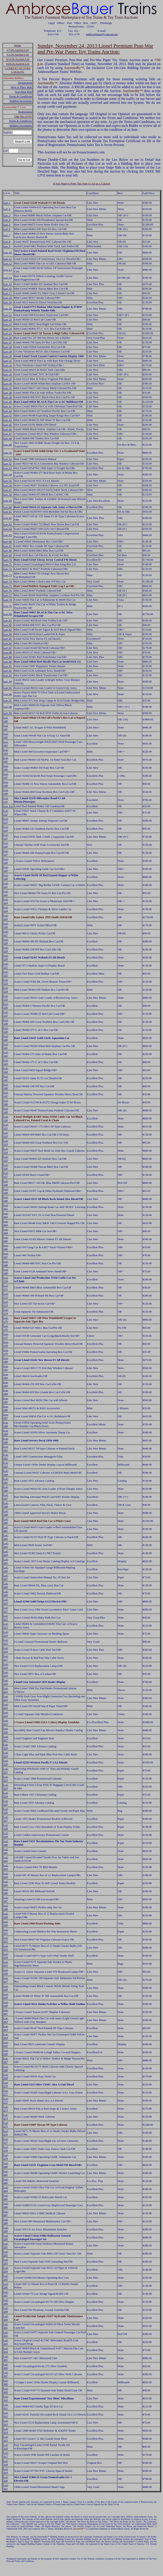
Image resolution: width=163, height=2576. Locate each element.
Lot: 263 (5, 2028)
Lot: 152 (5, 1134)
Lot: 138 (5, 1021)
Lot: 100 (5, 719)
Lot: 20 (7, 308)
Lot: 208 (5, 1585)
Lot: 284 (5, 2189)
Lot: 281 (5, 2173)
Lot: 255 (5, 1963)
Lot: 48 (7, 438)
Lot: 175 (5, 1319)
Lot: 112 (5, 812)
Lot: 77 (7, 595)
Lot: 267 (5, 2060)
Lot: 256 (5, 1971)
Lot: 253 (5, 1947)
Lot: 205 (5, 1561)
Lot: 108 (5, 783)
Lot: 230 (5, 1762)
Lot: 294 (5, 2269)
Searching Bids (23, 91)
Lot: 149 (5, 1110)
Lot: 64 (7, 528)
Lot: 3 (6, 215)
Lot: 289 (5, 2229)
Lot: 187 (5, 1416)
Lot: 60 (7, 507)
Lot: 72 (7, 568)
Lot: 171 (5, 1287)
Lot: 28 (7, 347)
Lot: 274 (5, 2116)
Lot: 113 (5, 820)
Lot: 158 (5, 1182)
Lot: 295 (5, 2277)
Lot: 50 (7, 452)
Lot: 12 (7, 263)
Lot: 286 (5, 2205)
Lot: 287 (5, 2213)
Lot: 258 (5, 1987)
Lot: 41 (7, 406)
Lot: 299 (5, 2309)
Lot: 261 (5, 2012)
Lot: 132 (5, 973)
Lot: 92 (7, 670)
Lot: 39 (7, 397)
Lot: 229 (5, 1754)
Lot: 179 (5, 1351)
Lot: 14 (7, 277)
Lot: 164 (5, 1231)
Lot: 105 (5, 759)
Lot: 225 (5, 1722)
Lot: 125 (5, 917)
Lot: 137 (5, 1013)
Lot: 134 (5, 989)
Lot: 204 (5, 1553)
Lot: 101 (5, 727)
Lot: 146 (5, 1086)
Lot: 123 (5, 901)
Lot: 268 (5, 2068)
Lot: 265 (5, 2044)
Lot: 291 (5, 2245)
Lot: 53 (7, 468)
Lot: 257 (5, 1979)
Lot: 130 (5, 957)
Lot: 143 (5, 1062)
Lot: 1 (6, 202)
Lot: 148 (5, 1102)
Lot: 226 (5, 1730)
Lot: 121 (5, 885)
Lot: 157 (5, 1174)
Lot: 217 (5, 1657)
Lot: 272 (5, 2100)
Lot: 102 (5, 735)
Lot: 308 (5, 2382)
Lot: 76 (7, 590)
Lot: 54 (7, 474)
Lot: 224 (5, 1714)
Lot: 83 (7, 629)
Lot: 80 (7, 614)
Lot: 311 (5, 2406)
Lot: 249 (5, 1915)
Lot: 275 (5, 2124)
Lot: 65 (7, 535)
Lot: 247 (5, 1899)
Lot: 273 (5, 2108)
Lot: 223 (5, 1706)
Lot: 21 (7, 315)
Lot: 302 (5, 2334)
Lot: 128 (5, 941)
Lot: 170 (5, 1279)
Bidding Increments (21, 100)
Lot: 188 (5, 1424)
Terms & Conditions (20, 96)
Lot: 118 (5, 860)
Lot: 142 (5, 1054)
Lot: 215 (5, 1641)
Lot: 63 (7, 524)
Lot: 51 (7, 459)
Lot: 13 (7, 269)
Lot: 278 (5, 2148)
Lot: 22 (7, 319)
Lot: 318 (5, 2462)
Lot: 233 (5, 1786)
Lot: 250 (5, 1923)
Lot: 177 (5, 1335)
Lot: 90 (7, 661)
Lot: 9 (6, 246)
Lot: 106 (5, 767)
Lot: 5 (6, 224)
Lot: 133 (5, 981)
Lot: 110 (5, 800)
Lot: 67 (7, 546)
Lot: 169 (5, 1271)
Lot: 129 (5, 949)
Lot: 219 (5, 1673)
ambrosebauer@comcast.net (102, 34)
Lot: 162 (5, 1215)
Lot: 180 (5, 1360)
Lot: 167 (5, 1255)
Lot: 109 (5, 791)
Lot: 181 (5, 1368)
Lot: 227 (5, 1738)
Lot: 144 (5, 1070)
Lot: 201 (5, 1529)
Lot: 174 (5, 1311)
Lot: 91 (7, 666)
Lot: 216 (5, 1649)
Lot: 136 (5, 1005)
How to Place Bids (21, 87)
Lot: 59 (7, 500)
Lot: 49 (7, 444)
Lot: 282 (5, 2181)
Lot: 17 (7, 293)
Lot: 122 (5, 893)
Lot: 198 (5, 1504)
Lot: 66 (7, 541)
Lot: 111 (8, 806)
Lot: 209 (5, 1593)
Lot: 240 (5, 1843)
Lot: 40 (7, 401)
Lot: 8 (6, 241)
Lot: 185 (5, 1400)
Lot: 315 (5, 2438)
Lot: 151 (5, 1126)
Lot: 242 (5, 1859)
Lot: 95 (7, 687)
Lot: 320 (5, 2478)
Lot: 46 (7, 429)
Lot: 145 (5, 1078)
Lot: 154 (5, 1150)
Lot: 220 (5, 1682)
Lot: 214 (5, 1633)
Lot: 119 (5, 868)
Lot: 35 (7, 379)
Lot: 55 (7, 480)
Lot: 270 (5, 2084)
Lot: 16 (7, 288)
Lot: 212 (5, 1617)
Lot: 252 (5, 1939)
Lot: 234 (5, 1794)
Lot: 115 (5, 836)
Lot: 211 (5, 1609)
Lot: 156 (5, 1166)
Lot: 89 (7, 657)
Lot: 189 (5, 1432)
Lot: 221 (5, 1690)
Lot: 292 (5, 2253)
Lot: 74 (7, 581)
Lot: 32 (7, 365)
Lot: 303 (5, 2342)
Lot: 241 (5, 1851)
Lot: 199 (5, 1512)
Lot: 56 (7, 485)
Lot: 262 (5, 2020)
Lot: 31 (7, 360)
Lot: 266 (5, 2052)
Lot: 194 (5, 1472)
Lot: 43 (7, 415)
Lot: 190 (5, 1440)
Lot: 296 (5, 2285)
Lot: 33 (7, 369)
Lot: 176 (5, 1327)
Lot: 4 (6, 219)
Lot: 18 (7, 297)
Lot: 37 (7, 388)
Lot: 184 (5, 1392)
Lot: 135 (5, 997)
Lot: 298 (5, 2301)
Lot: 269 (5, 2076)
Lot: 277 (5, 2140)
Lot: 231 (5, 1770)
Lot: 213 (5, 1625)
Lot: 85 (7, 638)
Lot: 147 (5, 1094)
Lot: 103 (5, 743)
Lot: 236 (5, 1810)
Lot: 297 (5, 2293)
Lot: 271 (5, 2092)
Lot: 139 (5, 1029)
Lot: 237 (5, 1818)
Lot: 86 (7, 643)
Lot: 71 (7, 564)
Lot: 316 (5, 2446)
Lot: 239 (5, 1834)
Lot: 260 (5, 2004)
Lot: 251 (5, 1931)
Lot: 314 (5, 2430)
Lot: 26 (7, 337)
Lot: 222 (5, 1698)
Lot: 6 (6, 229)
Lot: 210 (5, 1601)
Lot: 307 (5, 2374)
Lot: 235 (5, 1802)
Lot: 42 (7, 411)
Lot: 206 (5, 1569)
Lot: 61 (7, 511)
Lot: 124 (5, 909)
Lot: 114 (5, 828)
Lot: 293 (5, 2261)
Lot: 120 (5, 877)
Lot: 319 (5, 2470)
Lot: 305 (5, 2358)
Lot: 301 (5, 2326)
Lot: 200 (5, 1521)
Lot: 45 (7, 424)
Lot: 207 (5, 1577)
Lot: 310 (5, 2398)
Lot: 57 (7, 489)
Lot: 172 (5, 1295)
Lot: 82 (7, 625)
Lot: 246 (5, 1891)
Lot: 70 (7, 559)
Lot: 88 (7, 652)
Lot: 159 (5, 1190)
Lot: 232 (5, 1778)
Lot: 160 (5, 1199)
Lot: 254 (5, 1955)
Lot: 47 (7, 433)
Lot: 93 (7, 675)
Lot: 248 (5, 1907)
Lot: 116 (5, 844)
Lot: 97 (7, 700)
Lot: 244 (5, 1875)
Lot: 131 (5, 965)
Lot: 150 (5, 1118)
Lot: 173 (5, 1303)
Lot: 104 (5, 751)
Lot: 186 (5, 1408)
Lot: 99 (7, 713)
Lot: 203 (5, 1545)
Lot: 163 (5, 1223)
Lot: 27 (7, 342)
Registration (25, 82)
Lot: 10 (7, 252)
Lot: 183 (5, 1384)
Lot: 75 (7, 586)
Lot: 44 (7, 420)
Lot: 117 (5, 852)
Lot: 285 (5, 2197)
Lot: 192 (5, 1456)
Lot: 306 (5, 2366)
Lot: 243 (5, 1867)
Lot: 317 (5, 2454)
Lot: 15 (7, 284)
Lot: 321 (5, 2487)
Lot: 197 (5, 1496)
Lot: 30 (7, 356)
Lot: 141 (5, 1046)
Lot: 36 (7, 383)
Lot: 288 (5, 2221)
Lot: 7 (6, 235)
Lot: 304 (5, 2350)
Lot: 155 (5, 1158)
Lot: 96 (7, 694)
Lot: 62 (7, 518)
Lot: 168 (5, 1263)
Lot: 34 (7, 374)
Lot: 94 (7, 681)
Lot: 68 (7, 550)
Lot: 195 (5, 1480)
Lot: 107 (5, 775)
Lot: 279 (5, 2156)
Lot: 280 (5, 2165)
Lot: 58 (7, 494)
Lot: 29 (7, 351)
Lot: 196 (5, 1488)
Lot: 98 (7, 706)
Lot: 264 (5, 2036)
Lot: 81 (7, 620)
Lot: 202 (5, 1537)
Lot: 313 (5, 2422)
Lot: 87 (7, 647)
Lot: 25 (7, 333)
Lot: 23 (7, 324)
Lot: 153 (5, 1142)
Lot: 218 (5, 1665)
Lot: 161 (5, 1207)
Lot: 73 (7, 575)
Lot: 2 (6, 209)
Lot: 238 (5, 1826)
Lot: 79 (7, 606)
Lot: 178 (5, 1343)
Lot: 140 (5, 1038)
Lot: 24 (7, 328)
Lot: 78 (7, 599)
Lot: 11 (7, 258)
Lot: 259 (5, 1995)
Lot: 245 (5, 1883)
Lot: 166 (5, 1247)
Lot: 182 (5, 1376)
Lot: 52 (7, 463)
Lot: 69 (7, 555)
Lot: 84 (7, 634)
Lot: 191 (5, 1448)
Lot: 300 (5, 2317)
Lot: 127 (5, 933)
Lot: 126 (5, 925)
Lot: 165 (5, 1239)
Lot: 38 (7, 392)
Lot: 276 (5, 2132)
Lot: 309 (5, 2390)
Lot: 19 (7, 302)
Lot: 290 (5, 2237)
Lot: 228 (5, 1746)
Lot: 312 (5, 2414)
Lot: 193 (5, 1464)
